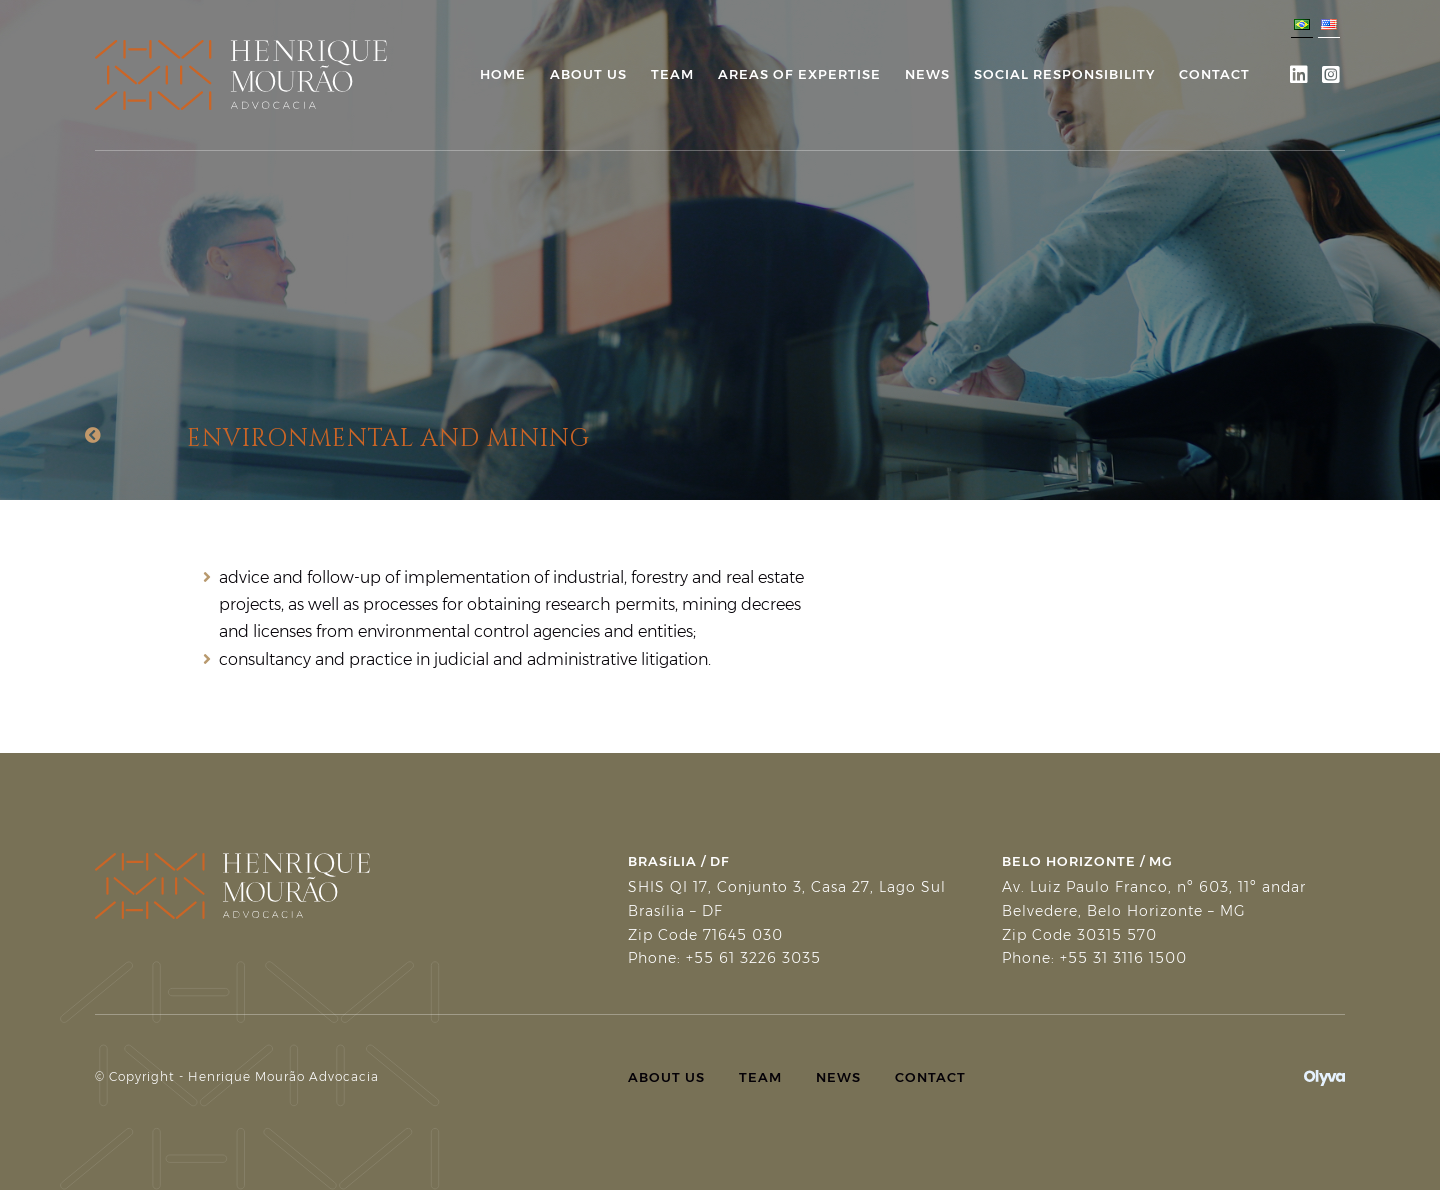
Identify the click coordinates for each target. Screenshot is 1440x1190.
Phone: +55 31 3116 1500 (1094, 958)
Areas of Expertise (799, 74)
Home (503, 74)
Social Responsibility (1064, 74)
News (927, 74)
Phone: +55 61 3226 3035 (724, 958)
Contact (1214, 74)
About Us (588, 74)
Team (672, 74)
